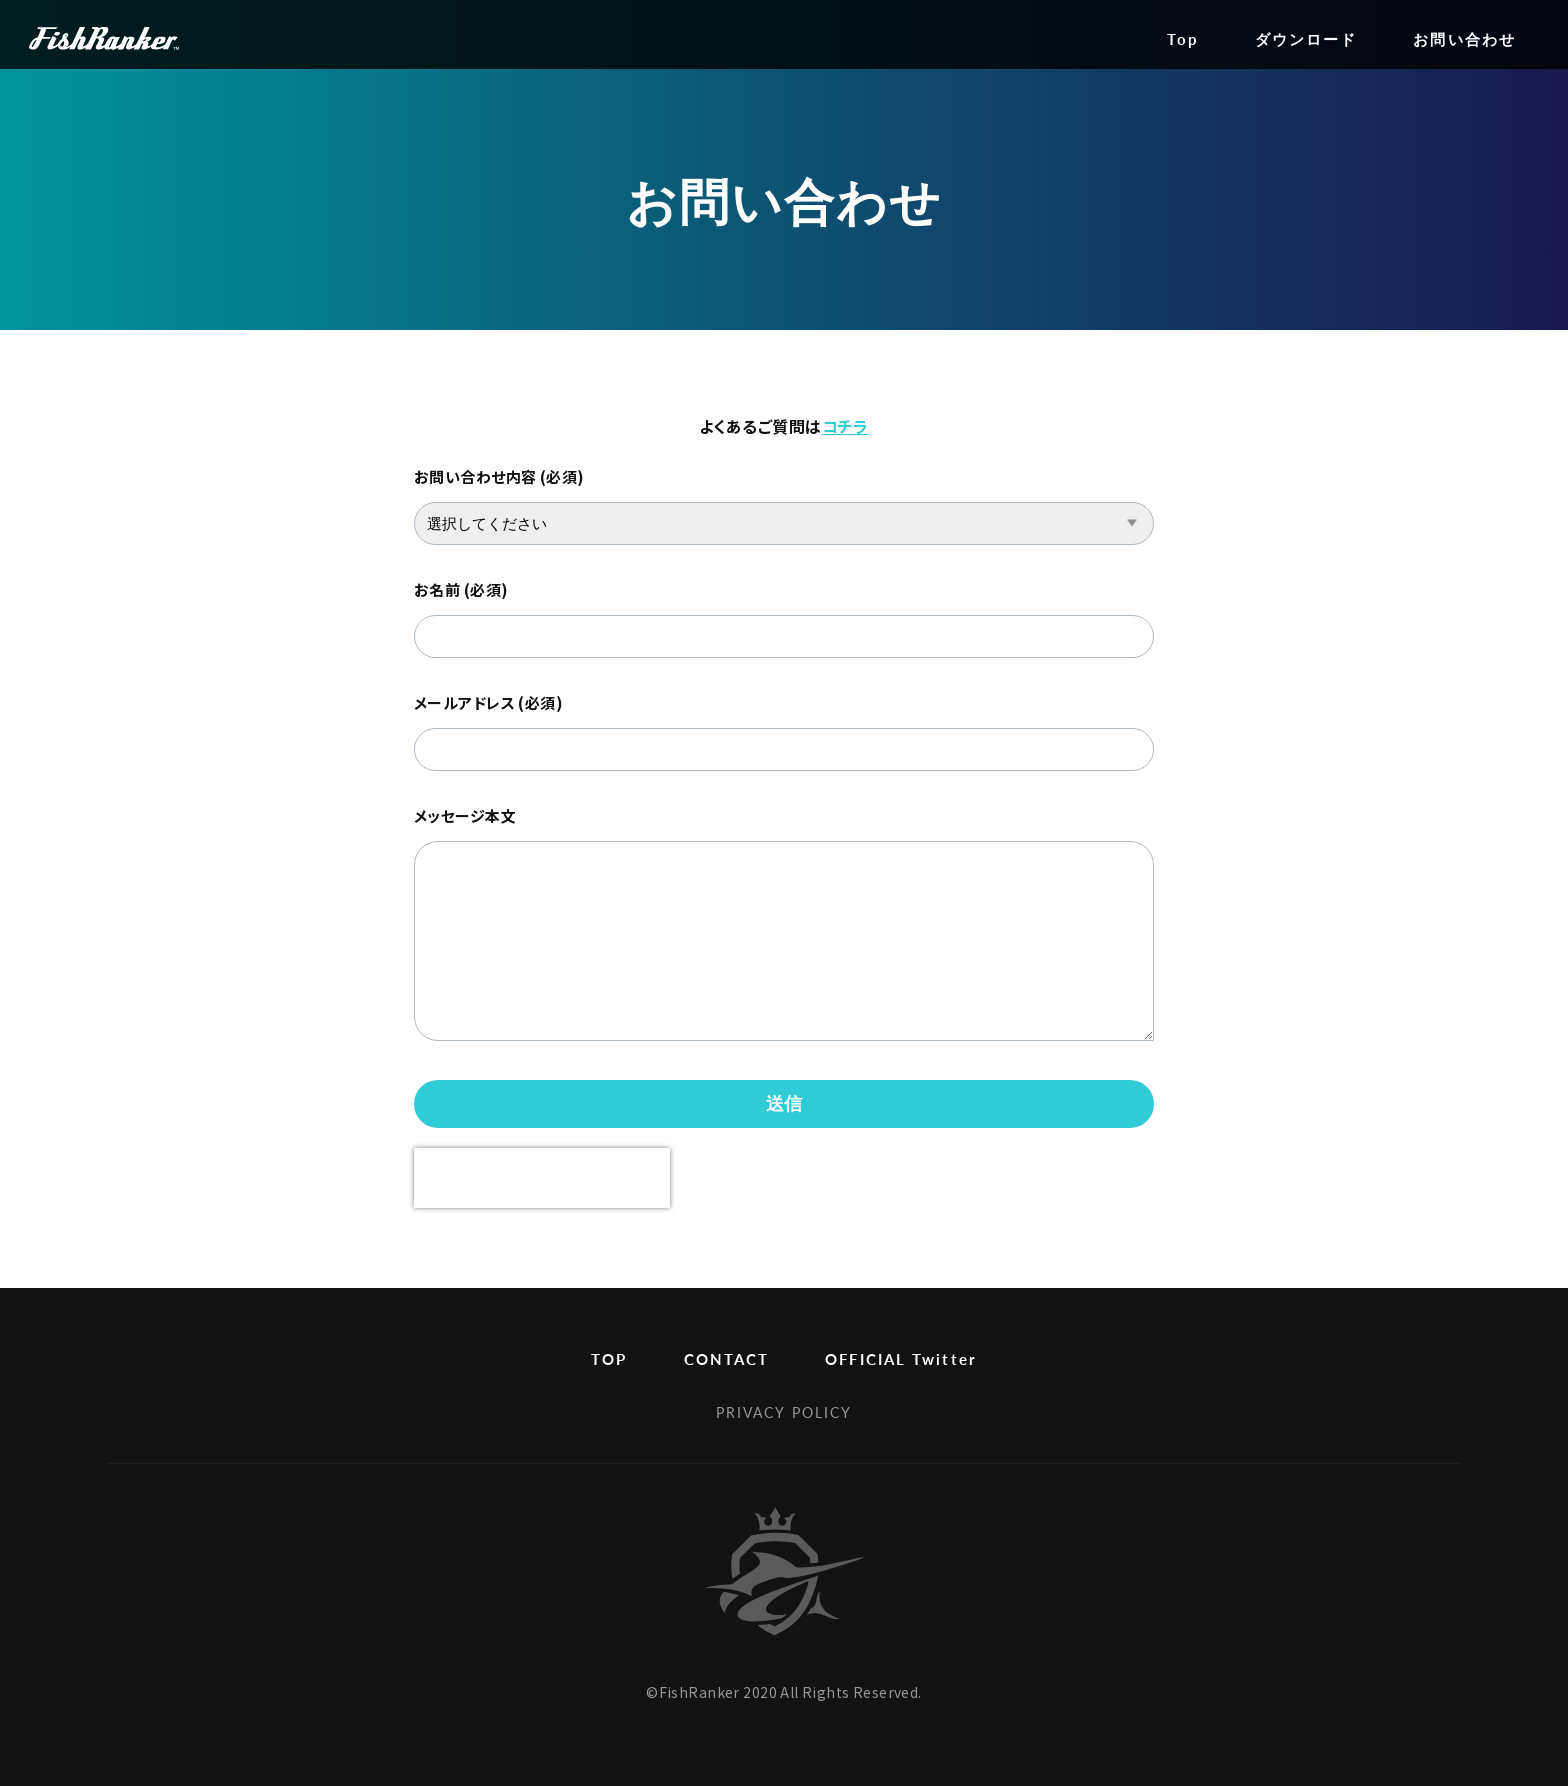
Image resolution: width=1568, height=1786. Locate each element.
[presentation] (542, 1178)
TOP (609, 1358)
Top (1182, 38)
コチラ (845, 426)
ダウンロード (1306, 38)
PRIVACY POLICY (784, 1412)
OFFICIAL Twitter (901, 1358)
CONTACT (727, 1358)
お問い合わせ (1464, 38)
